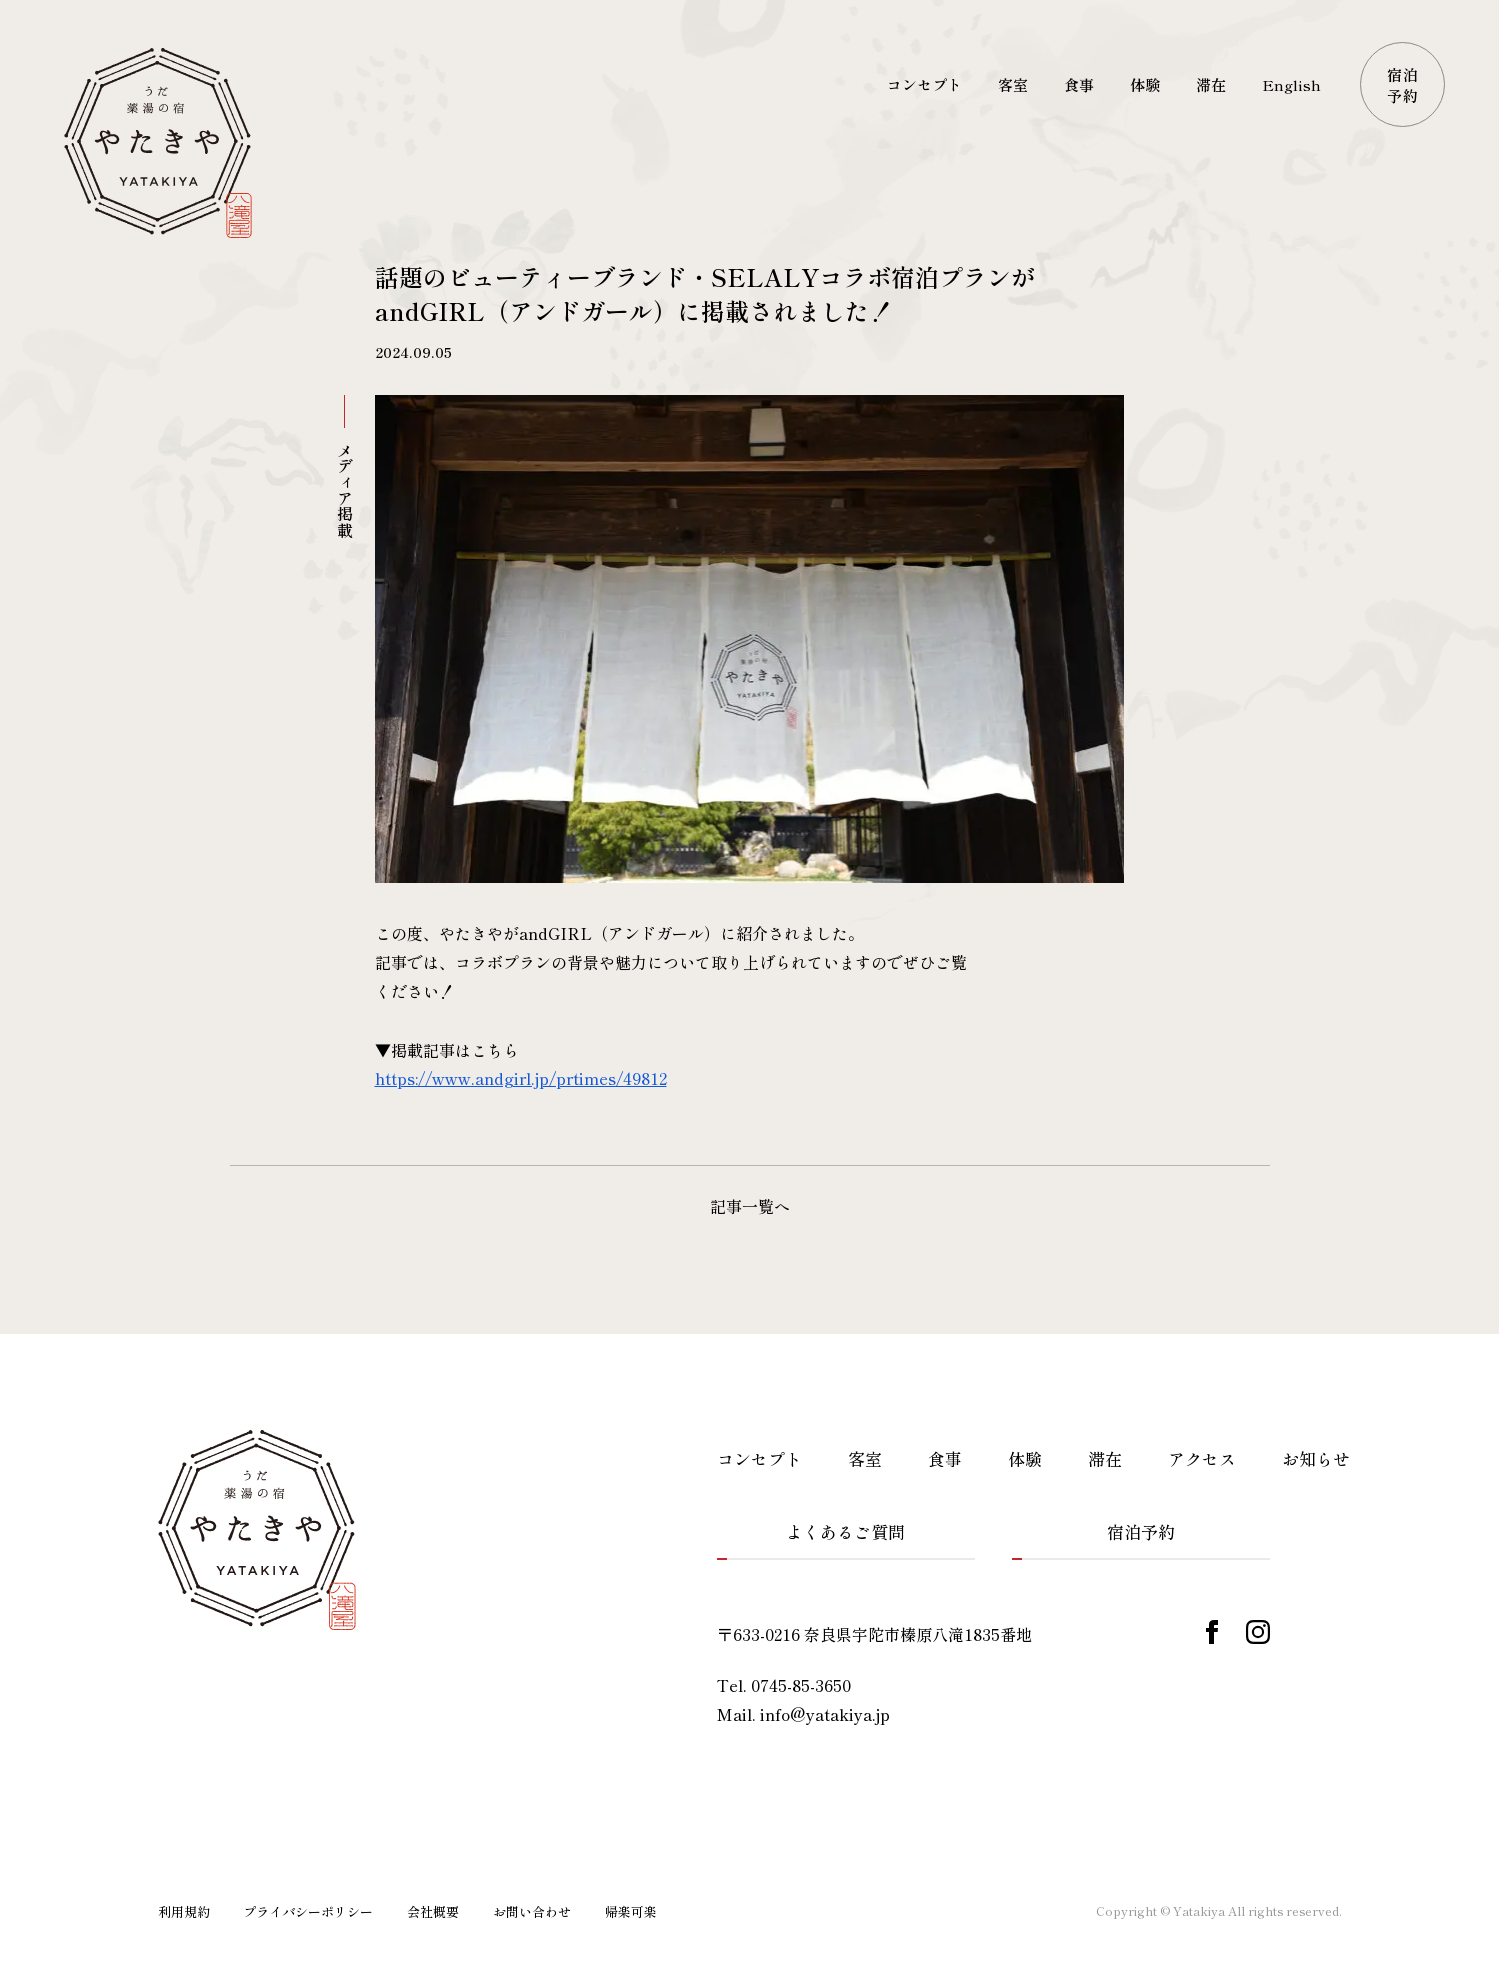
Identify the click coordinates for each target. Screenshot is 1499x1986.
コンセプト (759, 1458)
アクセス (1202, 1458)
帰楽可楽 (631, 1911)
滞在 (1105, 1458)
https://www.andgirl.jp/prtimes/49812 (521, 1078)
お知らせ (1316, 1458)
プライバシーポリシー (308, 1911)
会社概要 (433, 1911)
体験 (1025, 1458)
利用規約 (184, 1911)
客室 (865, 1458)
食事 (945, 1458)
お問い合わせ (532, 1911)
